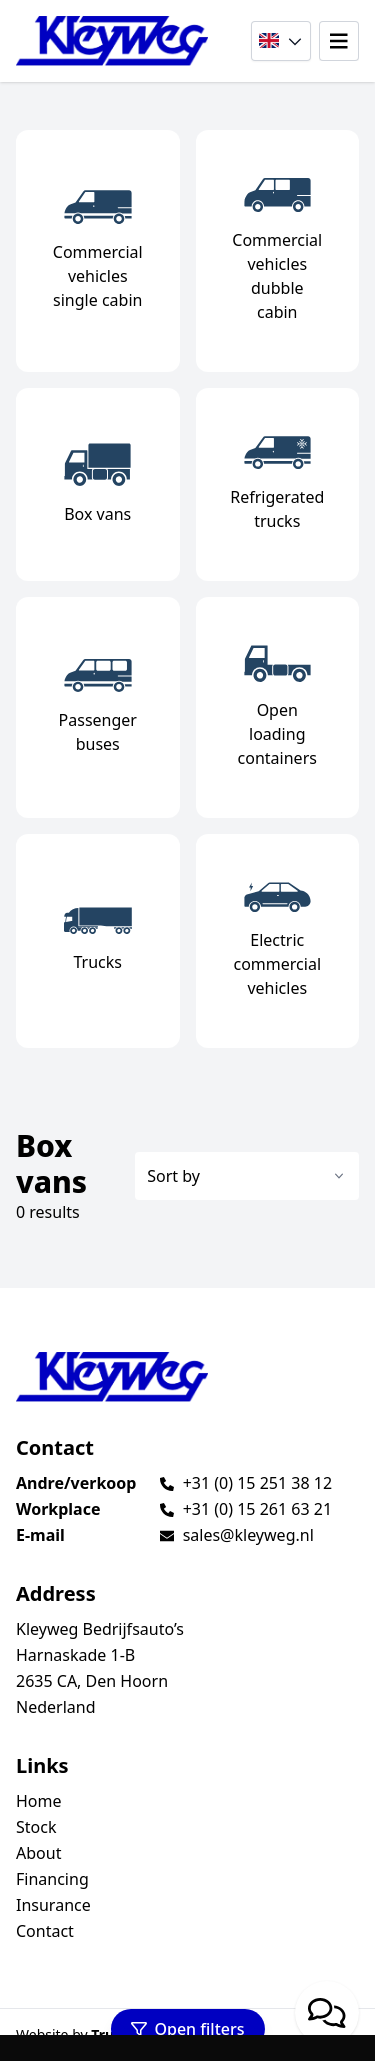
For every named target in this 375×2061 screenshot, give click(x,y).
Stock (36, 1827)
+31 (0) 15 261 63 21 (257, 1509)
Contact (45, 1931)
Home (39, 1801)
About (38, 1853)
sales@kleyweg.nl (248, 1535)
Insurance (53, 1905)
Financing (52, 1879)
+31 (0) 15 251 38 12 (257, 1483)
